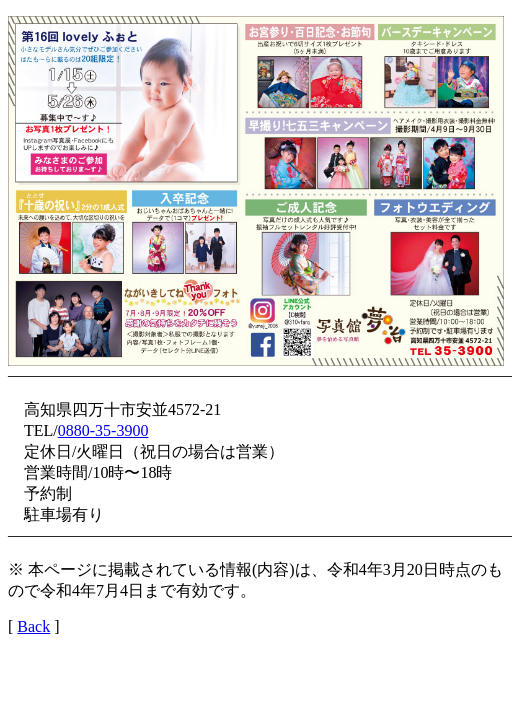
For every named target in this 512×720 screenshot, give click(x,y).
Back (33, 626)
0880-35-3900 (103, 430)
